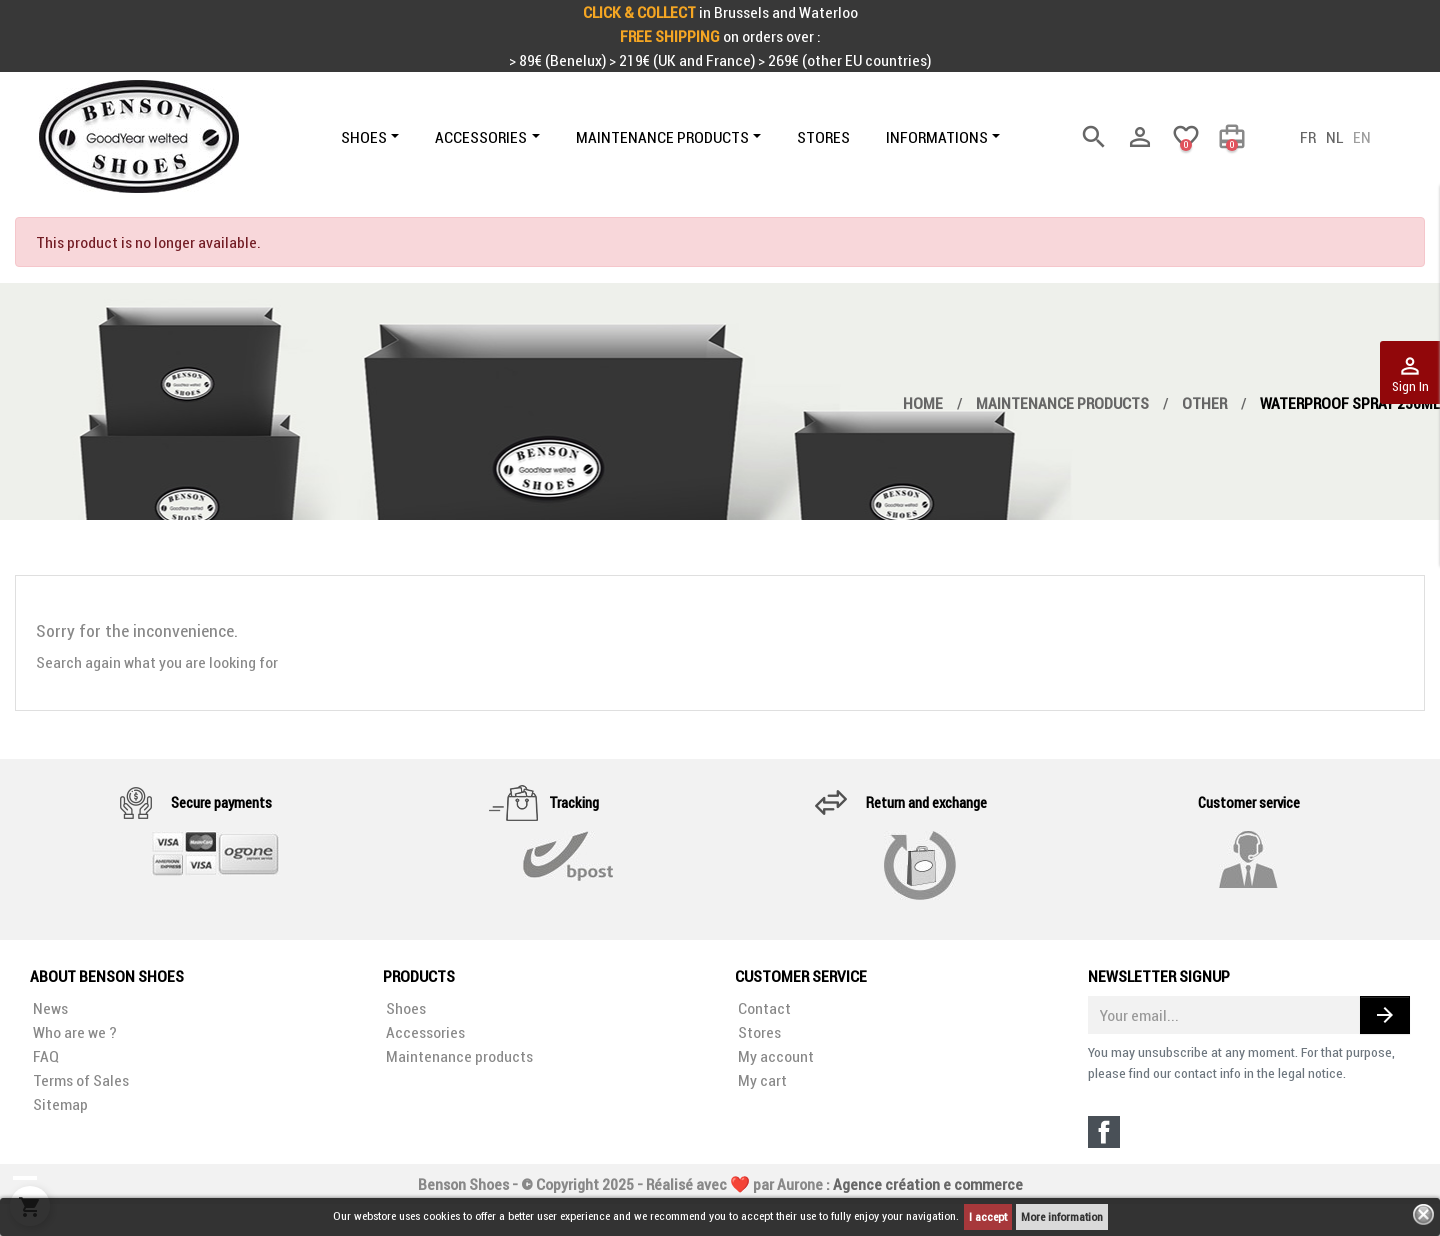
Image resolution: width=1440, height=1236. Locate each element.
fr (1308, 137)
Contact (763, 1008)
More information (1062, 1216)
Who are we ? (73, 1032)
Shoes (404, 1008)
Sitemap (59, 1104)
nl (1334, 137)
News (49, 1008)
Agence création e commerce (928, 1168)
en (1362, 137)
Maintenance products (458, 1056)
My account (774, 1056)
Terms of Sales (79, 1080)
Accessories (424, 1032)
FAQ (44, 1056)
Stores (758, 1032)
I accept (988, 1216)
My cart (761, 1080)
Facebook (1104, 1132)
